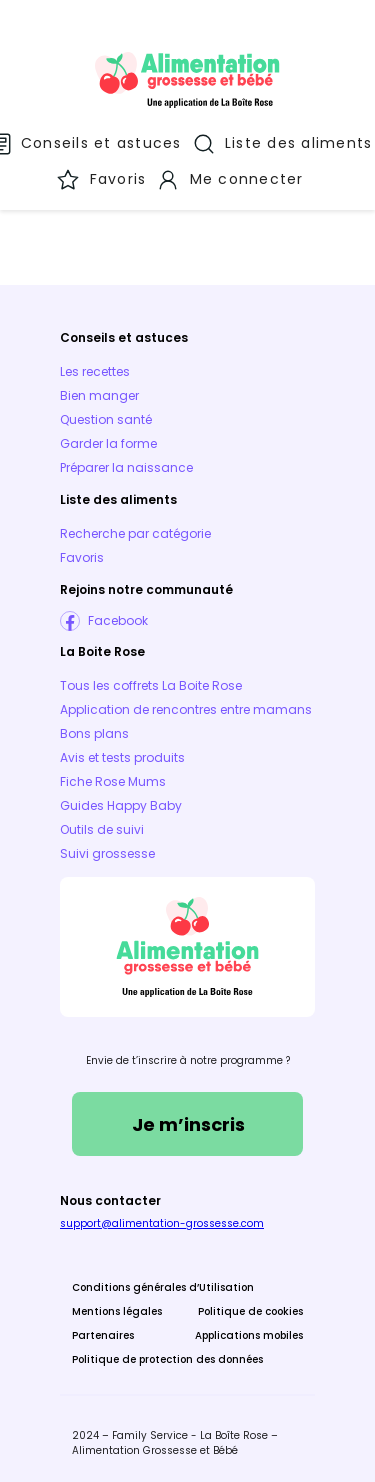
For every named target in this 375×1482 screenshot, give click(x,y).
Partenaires (103, 1335)
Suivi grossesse (107, 853)
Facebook (118, 620)
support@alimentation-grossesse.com (162, 1223)
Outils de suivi (102, 829)
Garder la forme (108, 443)
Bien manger (99, 395)
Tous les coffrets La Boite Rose (151, 685)
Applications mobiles (249, 1335)
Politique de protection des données (167, 1359)
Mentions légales (117, 1311)
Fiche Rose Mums (113, 781)
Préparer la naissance (126, 467)
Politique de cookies (250, 1311)
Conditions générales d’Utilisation (163, 1287)
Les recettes (95, 371)
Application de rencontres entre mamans (186, 709)
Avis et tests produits (122, 757)
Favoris (82, 557)
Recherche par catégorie (135, 533)
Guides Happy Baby (121, 805)
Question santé (106, 419)
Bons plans (94, 733)
